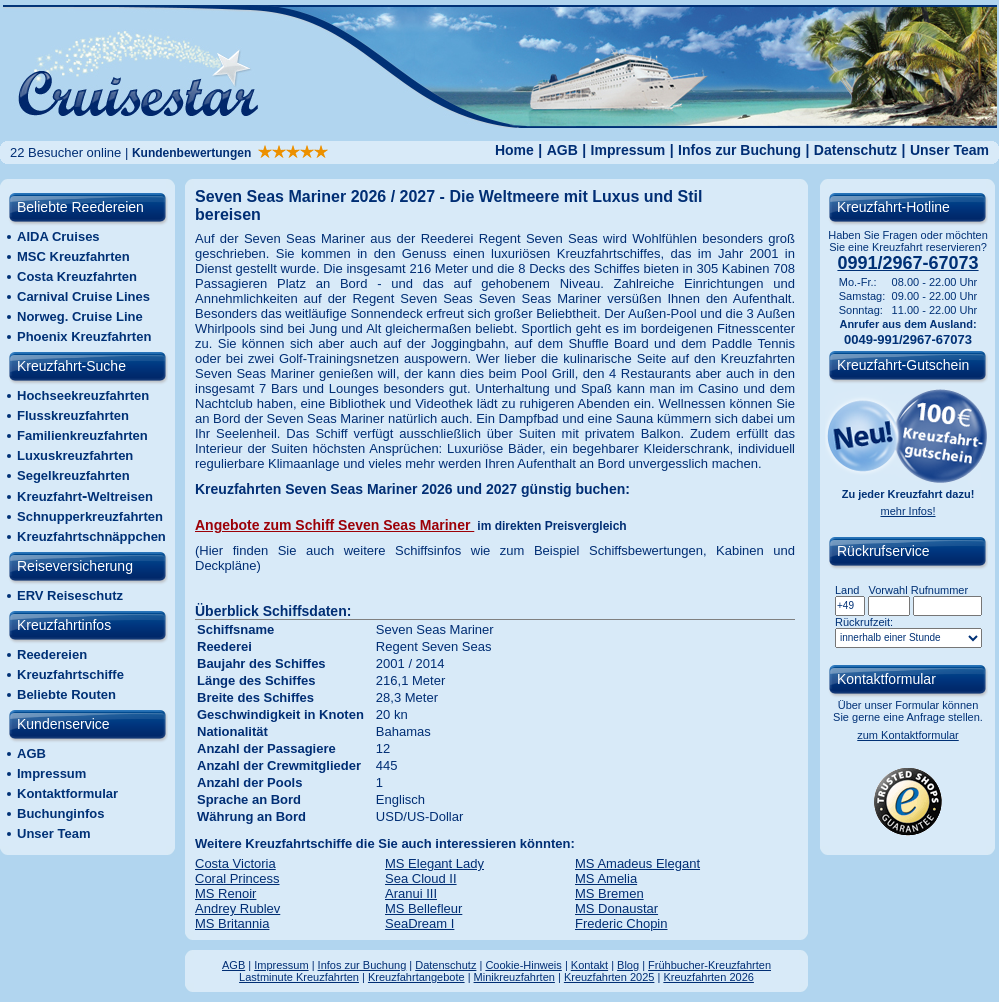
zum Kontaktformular (907, 735)
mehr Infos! (907, 511)
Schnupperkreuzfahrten (90, 516)
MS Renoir (225, 893)
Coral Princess (237, 878)
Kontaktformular (67, 793)
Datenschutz (855, 150)
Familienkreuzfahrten (82, 435)
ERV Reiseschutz (70, 595)
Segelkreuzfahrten (73, 475)
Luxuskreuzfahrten (75, 455)
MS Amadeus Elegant (637, 863)
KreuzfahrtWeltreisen (85, 496)
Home (514, 150)
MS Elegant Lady (434, 863)
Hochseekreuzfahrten (83, 395)
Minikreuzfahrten (514, 977)
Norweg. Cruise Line (80, 316)
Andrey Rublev (237, 908)
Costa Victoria (235, 863)
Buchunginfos (60, 813)
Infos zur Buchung (739, 150)
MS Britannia (232, 923)
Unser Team (949, 150)
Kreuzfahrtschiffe (70, 674)
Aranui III (411, 893)
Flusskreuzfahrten (73, 415)
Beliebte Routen (66, 694)
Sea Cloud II (421, 878)
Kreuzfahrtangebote (416, 977)
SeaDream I (419, 923)
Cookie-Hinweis (523, 965)
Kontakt (589, 965)
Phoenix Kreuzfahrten (84, 336)
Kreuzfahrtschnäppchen (91, 536)
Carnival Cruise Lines (83, 296)
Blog (628, 965)
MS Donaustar (616, 908)
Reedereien (52, 654)
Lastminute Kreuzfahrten (299, 977)
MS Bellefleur (423, 908)
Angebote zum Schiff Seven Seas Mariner (334, 525)
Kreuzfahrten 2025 (609, 977)
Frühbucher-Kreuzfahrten (709, 965)
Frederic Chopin (621, 923)
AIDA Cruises (58, 236)
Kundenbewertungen (230, 153)
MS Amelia (606, 878)
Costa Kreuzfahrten (77, 276)
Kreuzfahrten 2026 (708, 977)
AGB (562, 150)
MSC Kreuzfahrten (73, 256)
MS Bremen (609, 893)
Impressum (628, 150)
